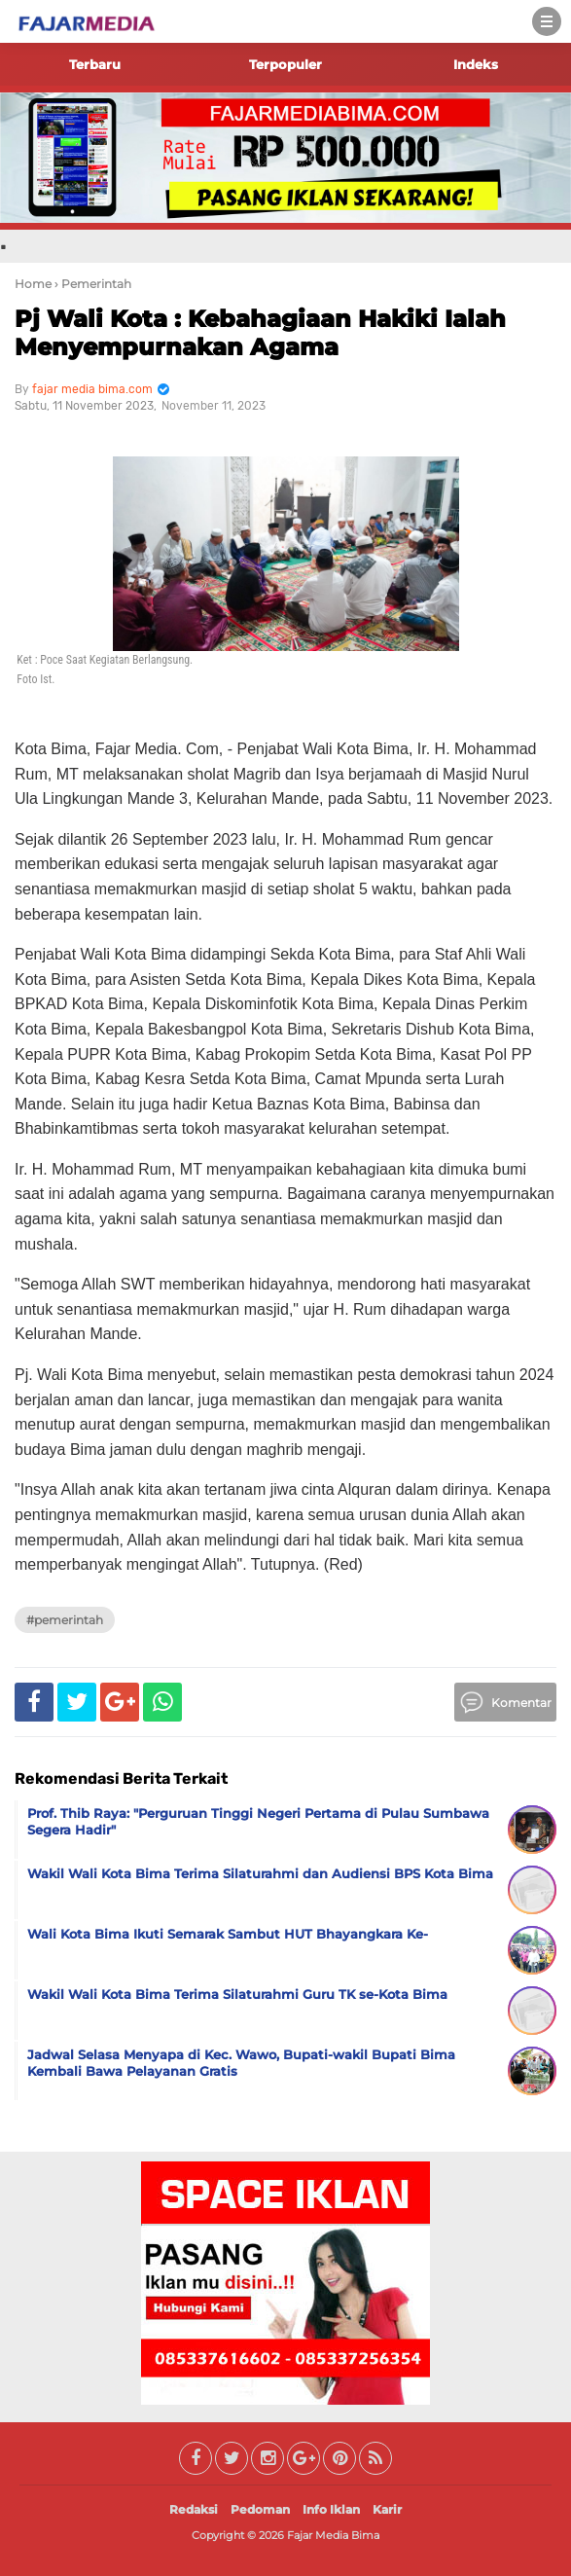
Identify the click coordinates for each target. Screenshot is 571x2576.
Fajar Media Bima (333, 2535)
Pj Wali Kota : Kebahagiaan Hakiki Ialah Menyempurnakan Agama (260, 333)
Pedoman (260, 2509)
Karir (387, 2509)
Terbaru (95, 64)
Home (33, 283)
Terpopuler (285, 64)
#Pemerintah (64, 1620)
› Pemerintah (92, 283)
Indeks (475, 64)
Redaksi (193, 2509)
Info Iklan (331, 2509)
